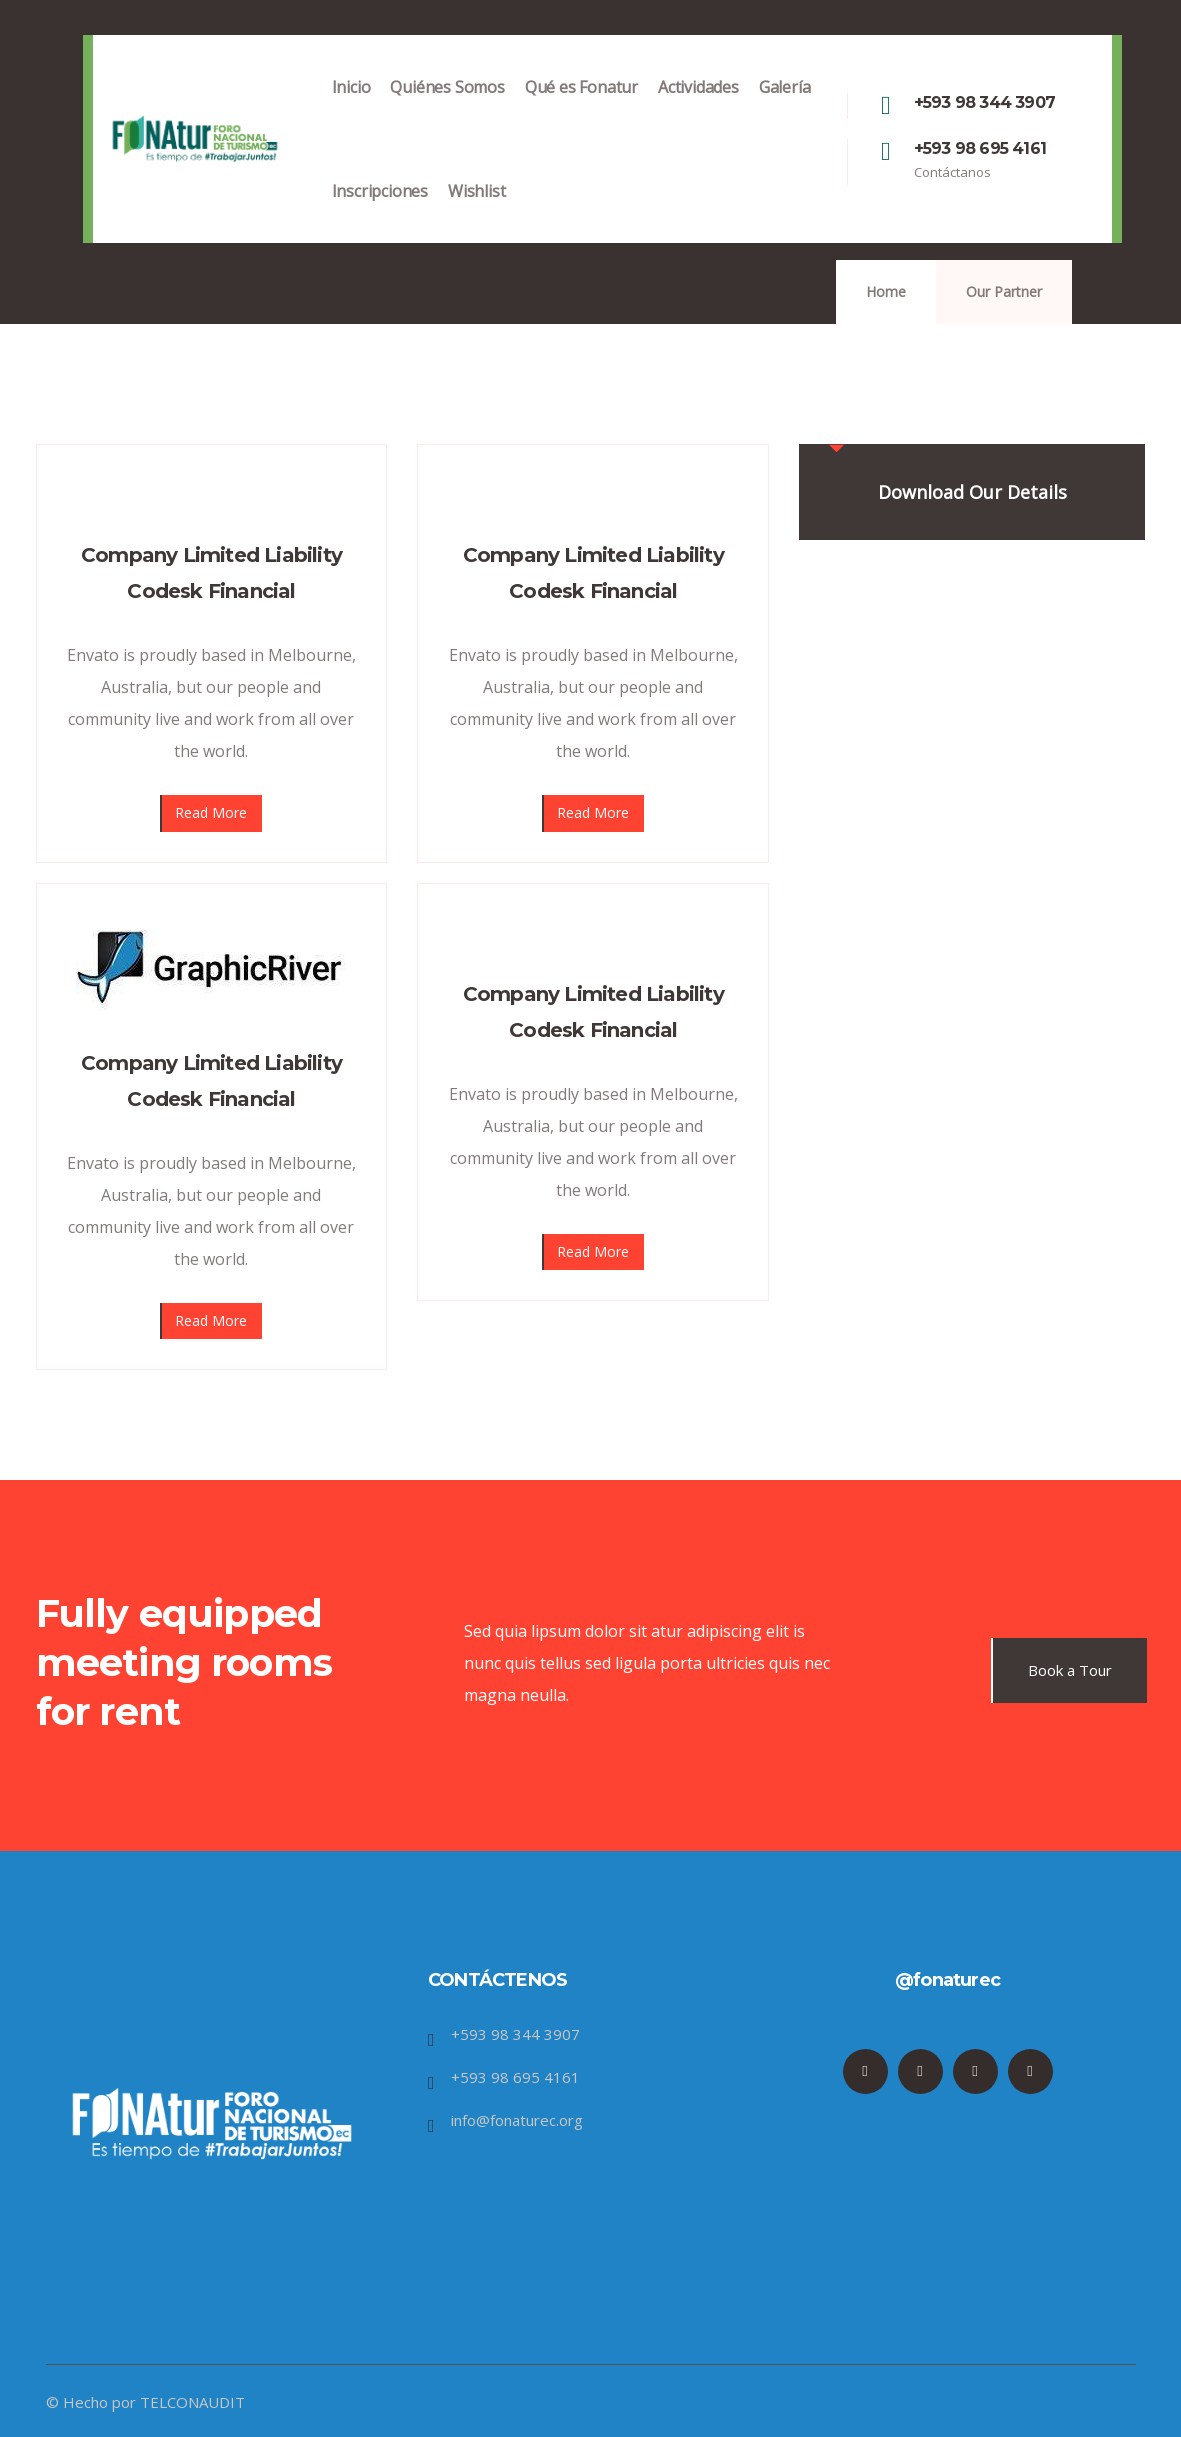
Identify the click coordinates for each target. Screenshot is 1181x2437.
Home (886, 291)
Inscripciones (380, 211)
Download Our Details (972, 492)
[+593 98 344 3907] (886, 106)
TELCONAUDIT (192, 2402)
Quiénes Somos (447, 107)
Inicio (351, 107)
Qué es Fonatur (581, 107)
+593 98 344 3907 (984, 102)
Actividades (698, 107)
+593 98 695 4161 (980, 148)
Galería (785, 107)
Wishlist (476, 211)
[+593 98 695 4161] (886, 152)
